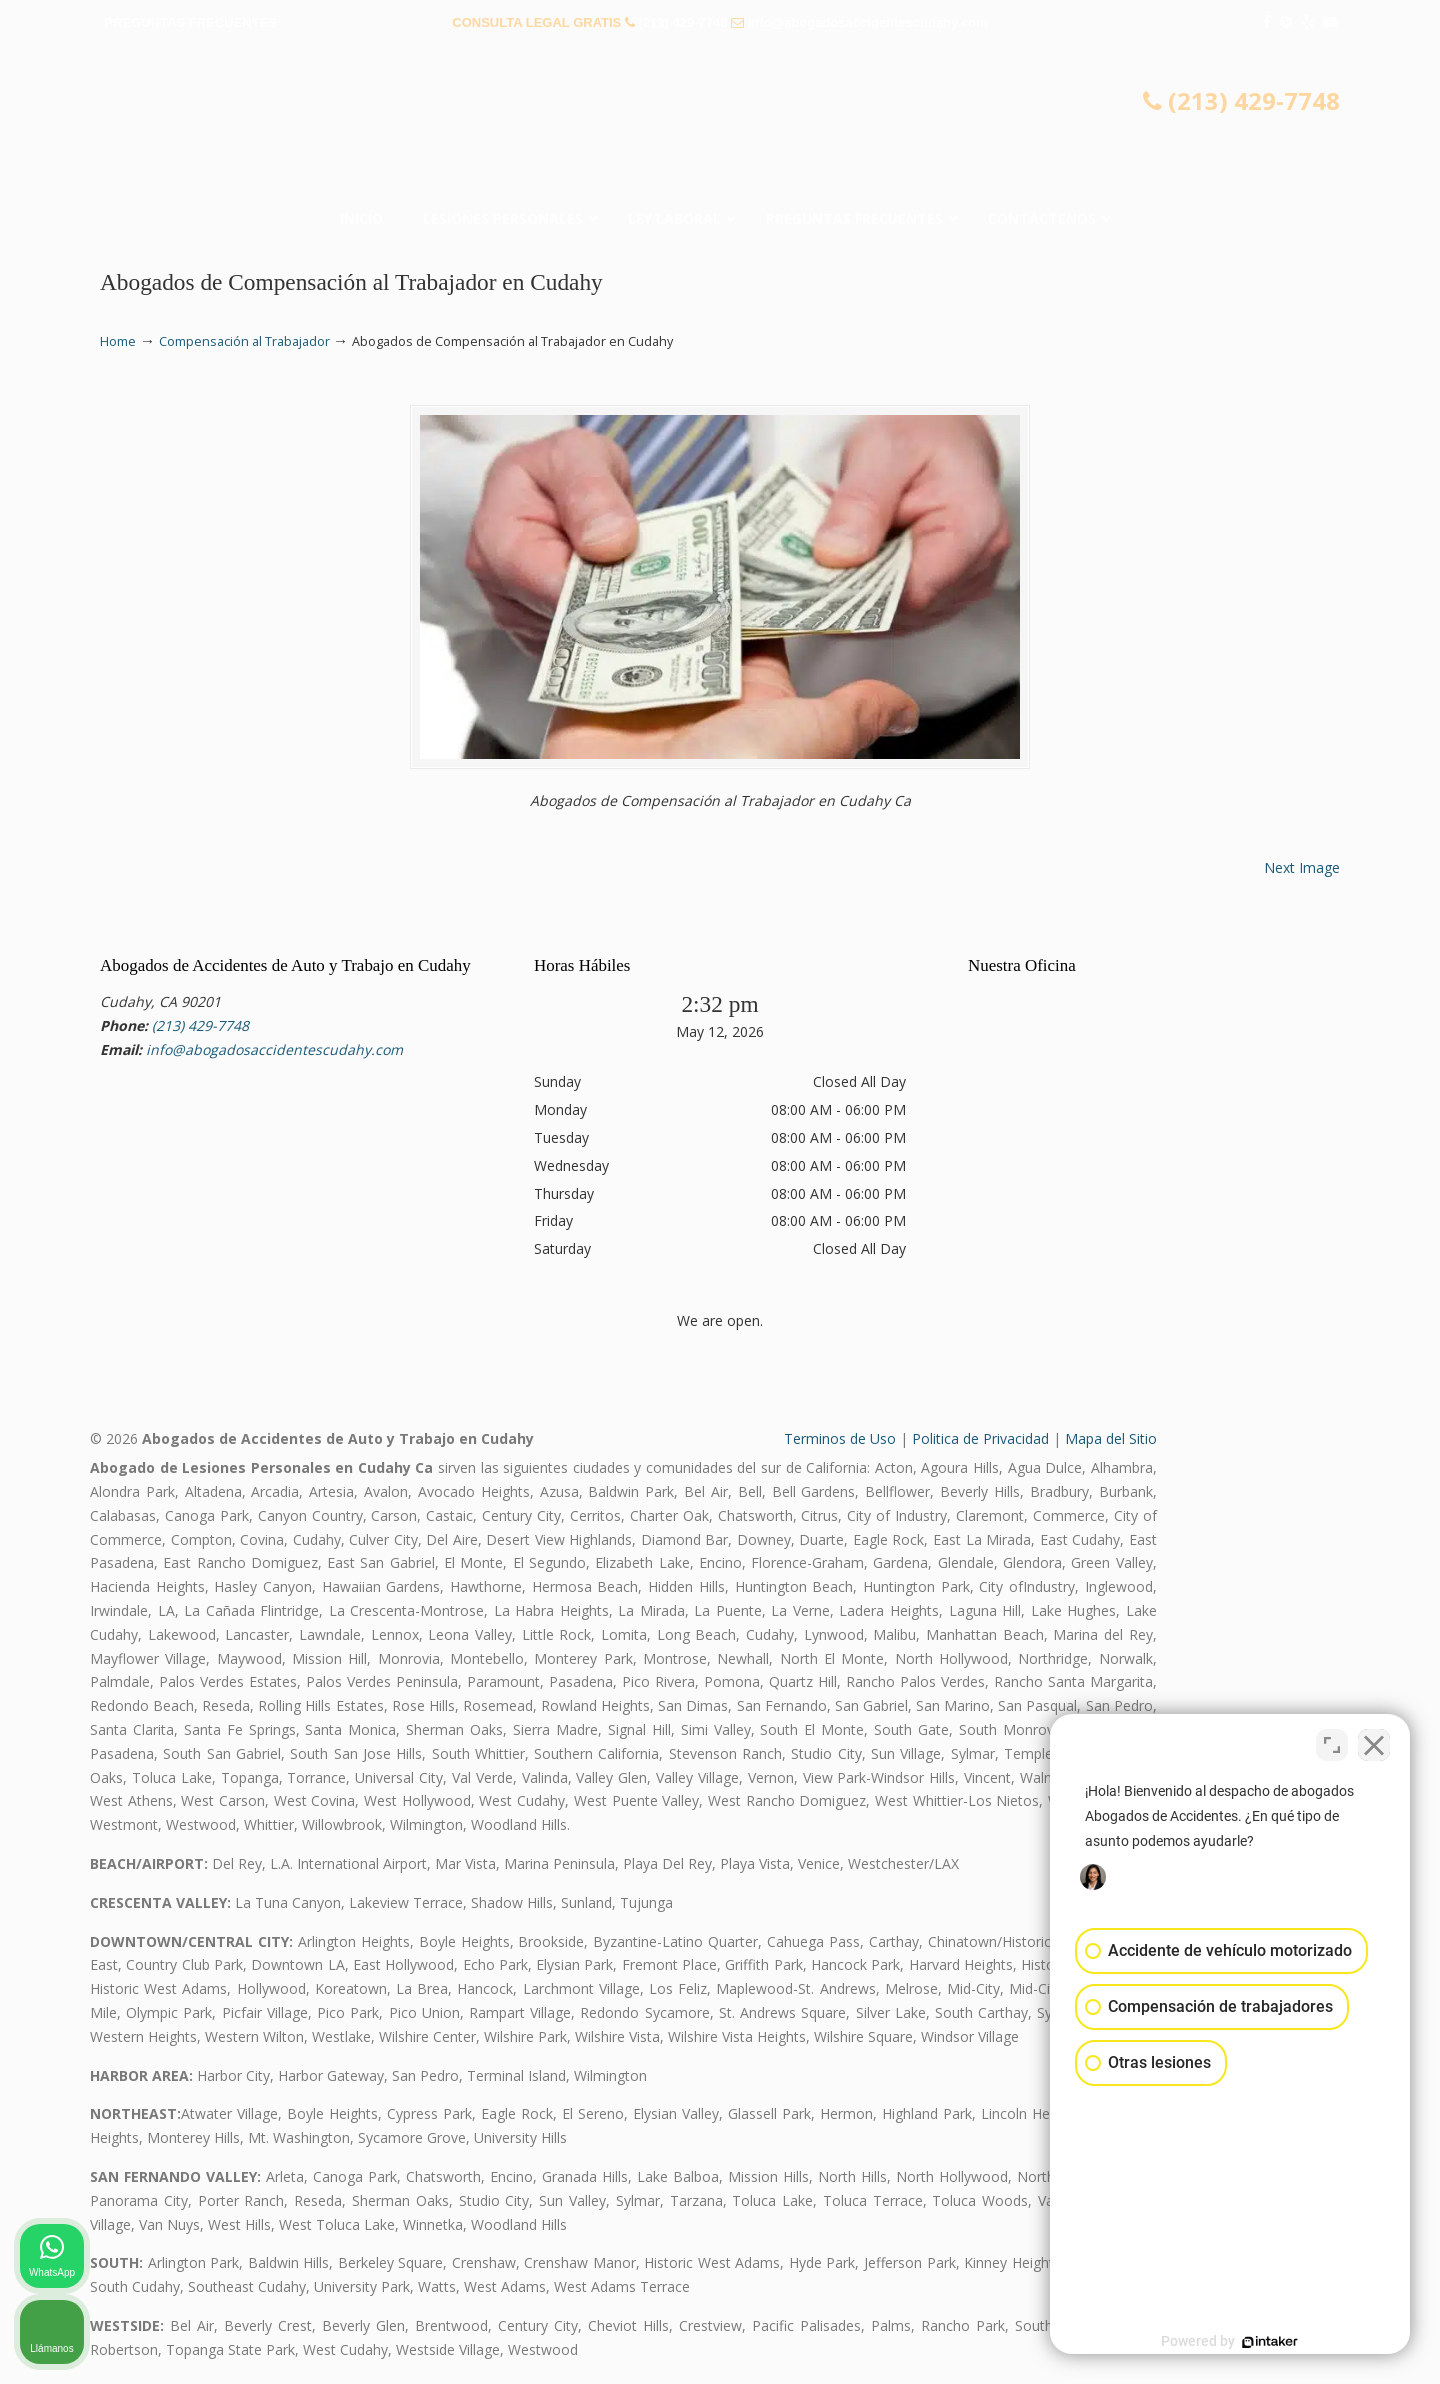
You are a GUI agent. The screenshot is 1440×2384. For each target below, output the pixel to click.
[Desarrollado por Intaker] (1270, 2342)
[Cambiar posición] (1332, 1745)
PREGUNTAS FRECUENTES (191, 22)
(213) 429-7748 (683, 22)
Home (118, 341)
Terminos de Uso (840, 1438)
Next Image (1302, 867)
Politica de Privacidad (980, 1438)
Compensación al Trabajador (244, 341)
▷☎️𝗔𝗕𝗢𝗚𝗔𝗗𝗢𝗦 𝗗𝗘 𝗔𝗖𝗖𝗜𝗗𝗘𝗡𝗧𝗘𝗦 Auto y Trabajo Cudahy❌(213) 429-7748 (720, 125)
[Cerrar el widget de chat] (1374, 1745)
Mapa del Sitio (1111, 1438)
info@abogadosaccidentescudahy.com (868, 22)
